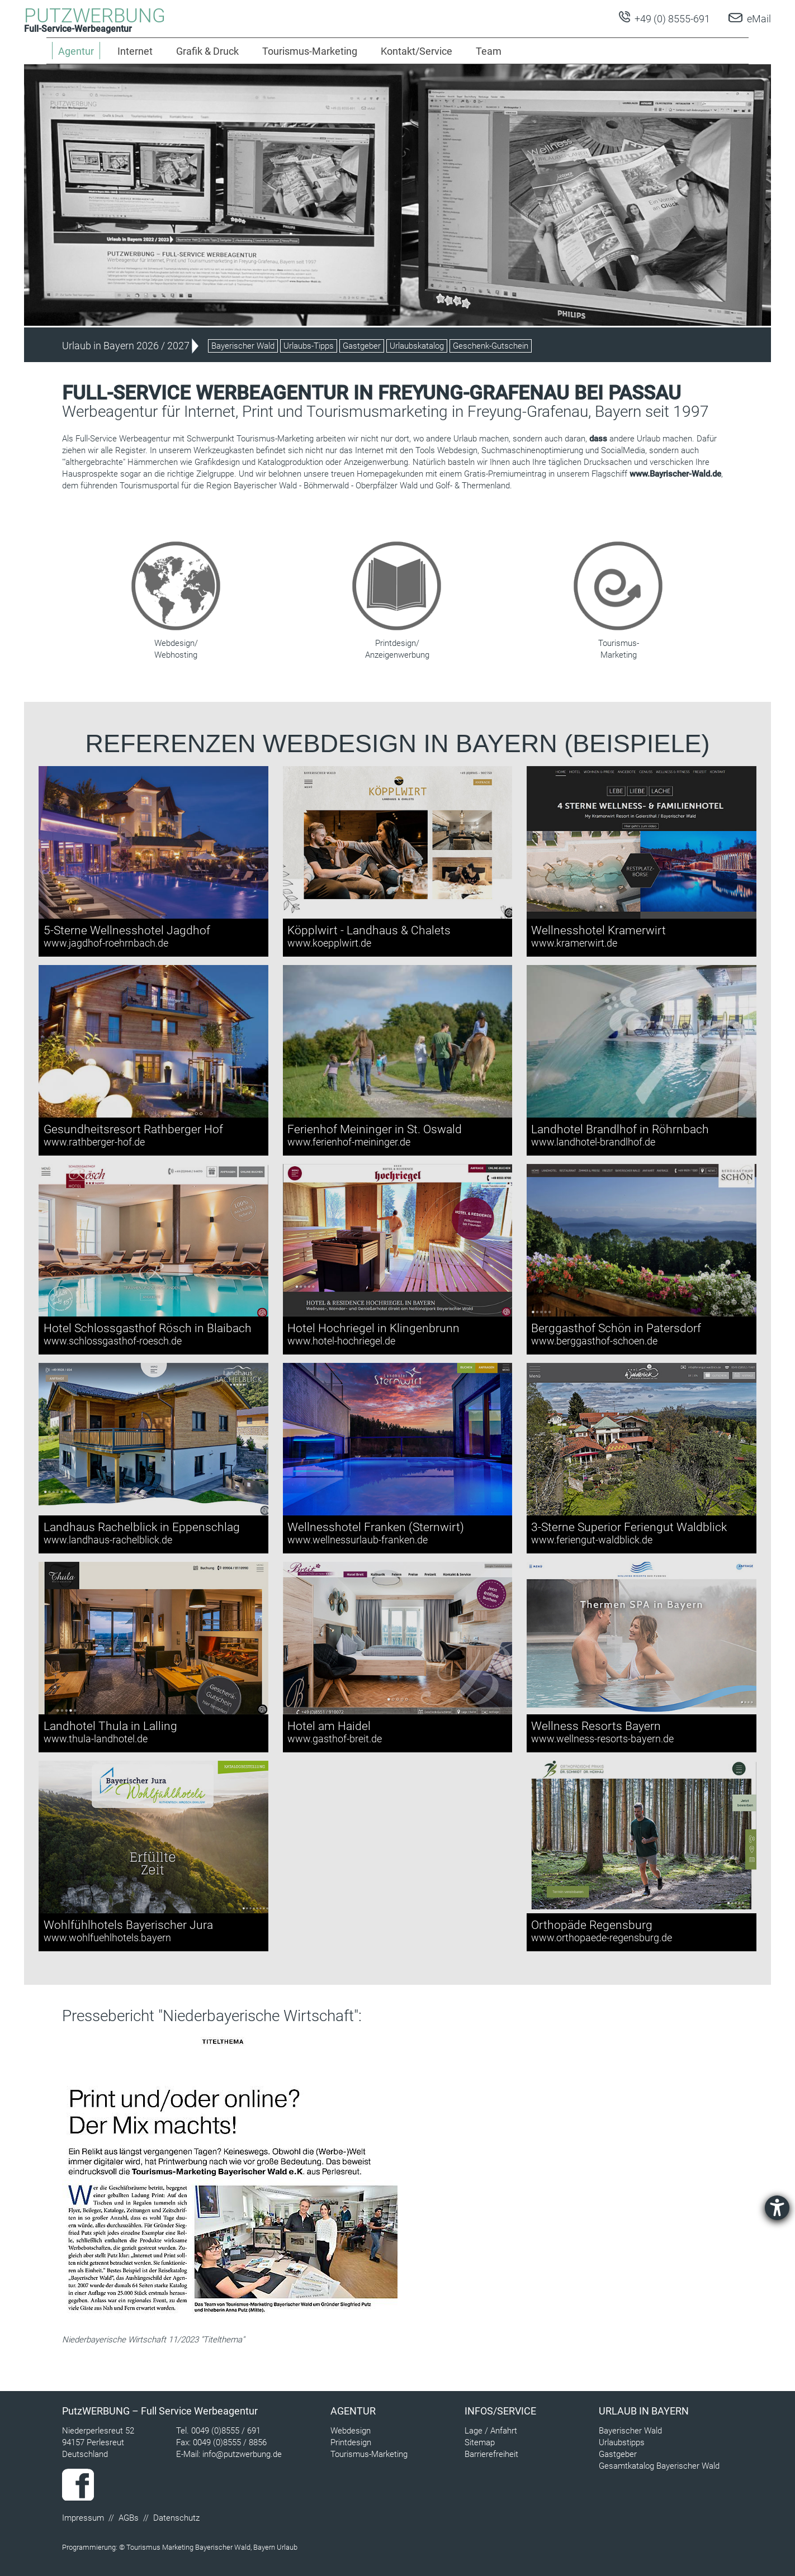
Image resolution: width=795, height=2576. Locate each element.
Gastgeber (362, 346)
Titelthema (222, 2340)
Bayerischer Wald (243, 346)
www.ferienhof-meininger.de (348, 1142)
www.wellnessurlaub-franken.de (357, 1540)
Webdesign (350, 2431)
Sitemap (480, 2442)
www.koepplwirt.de (329, 943)
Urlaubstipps (622, 2442)
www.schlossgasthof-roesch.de (113, 1341)
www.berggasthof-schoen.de (594, 1341)
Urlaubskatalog (417, 346)
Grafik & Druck (207, 51)
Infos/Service (500, 2411)
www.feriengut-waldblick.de (591, 1540)
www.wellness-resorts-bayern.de (602, 1739)
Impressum (83, 2518)
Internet (135, 51)
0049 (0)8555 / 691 (226, 2431)
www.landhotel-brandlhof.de (593, 1142)
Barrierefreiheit (491, 2454)
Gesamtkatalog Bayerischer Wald (659, 2466)
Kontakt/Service (416, 51)
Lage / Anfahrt (491, 2431)
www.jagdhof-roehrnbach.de (106, 943)
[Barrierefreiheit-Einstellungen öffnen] (777, 2207)
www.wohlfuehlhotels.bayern (107, 1937)
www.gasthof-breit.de (334, 1739)
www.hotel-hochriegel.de (341, 1341)
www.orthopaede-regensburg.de (601, 1937)
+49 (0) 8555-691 (671, 19)
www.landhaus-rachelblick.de (108, 1540)
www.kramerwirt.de (574, 943)
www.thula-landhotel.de (96, 1739)
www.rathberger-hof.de (94, 1142)
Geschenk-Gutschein (490, 346)
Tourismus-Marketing (309, 51)
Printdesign (350, 2442)
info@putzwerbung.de (242, 2454)
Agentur (353, 2411)
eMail (759, 19)
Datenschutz (176, 2518)
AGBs (129, 2518)
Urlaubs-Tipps (308, 346)
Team (488, 51)
